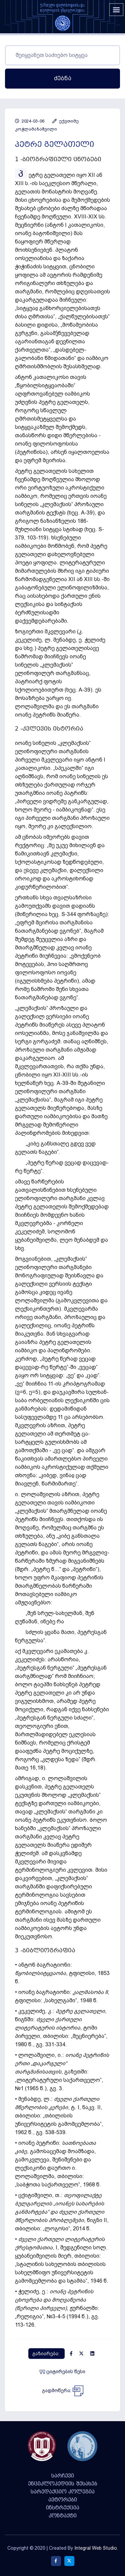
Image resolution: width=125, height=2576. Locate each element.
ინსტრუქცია (62, 2508)
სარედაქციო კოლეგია (63, 2492)
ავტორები (62, 2500)
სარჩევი (62, 2476)
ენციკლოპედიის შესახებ (62, 2484)
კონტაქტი (63, 2516)
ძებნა (62, 78)
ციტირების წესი (62, 2372)
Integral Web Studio (95, 2548)
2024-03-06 (29, 121)
